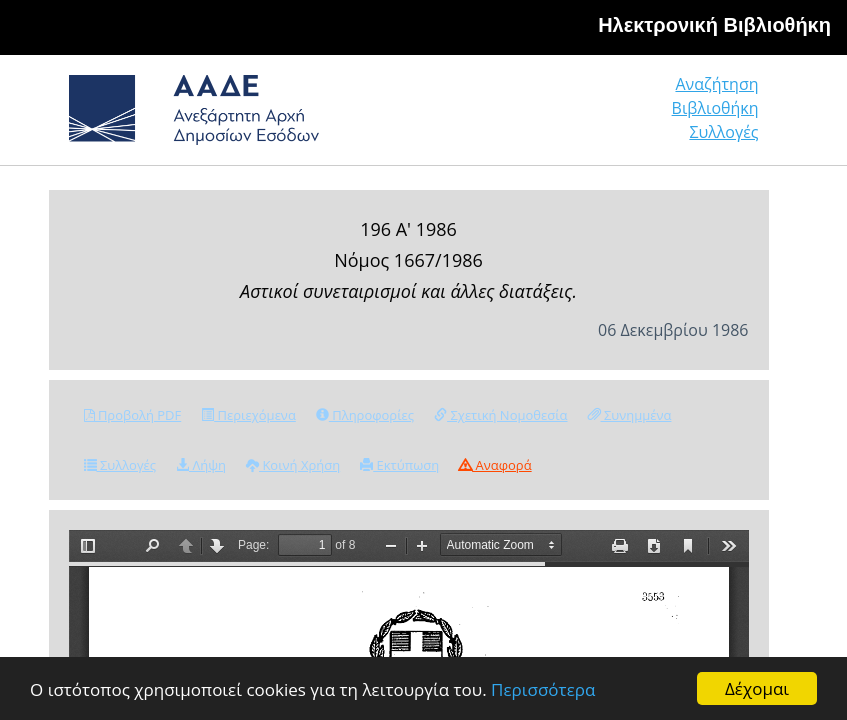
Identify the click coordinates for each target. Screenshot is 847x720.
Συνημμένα (630, 415)
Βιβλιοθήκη (715, 108)
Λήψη (201, 465)
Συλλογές (723, 132)
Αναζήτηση (716, 84)
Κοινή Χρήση (293, 465)
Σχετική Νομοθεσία (500, 415)
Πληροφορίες (365, 415)
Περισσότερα (543, 689)
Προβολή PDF (133, 415)
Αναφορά (495, 465)
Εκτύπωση (399, 465)
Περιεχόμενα (248, 415)
